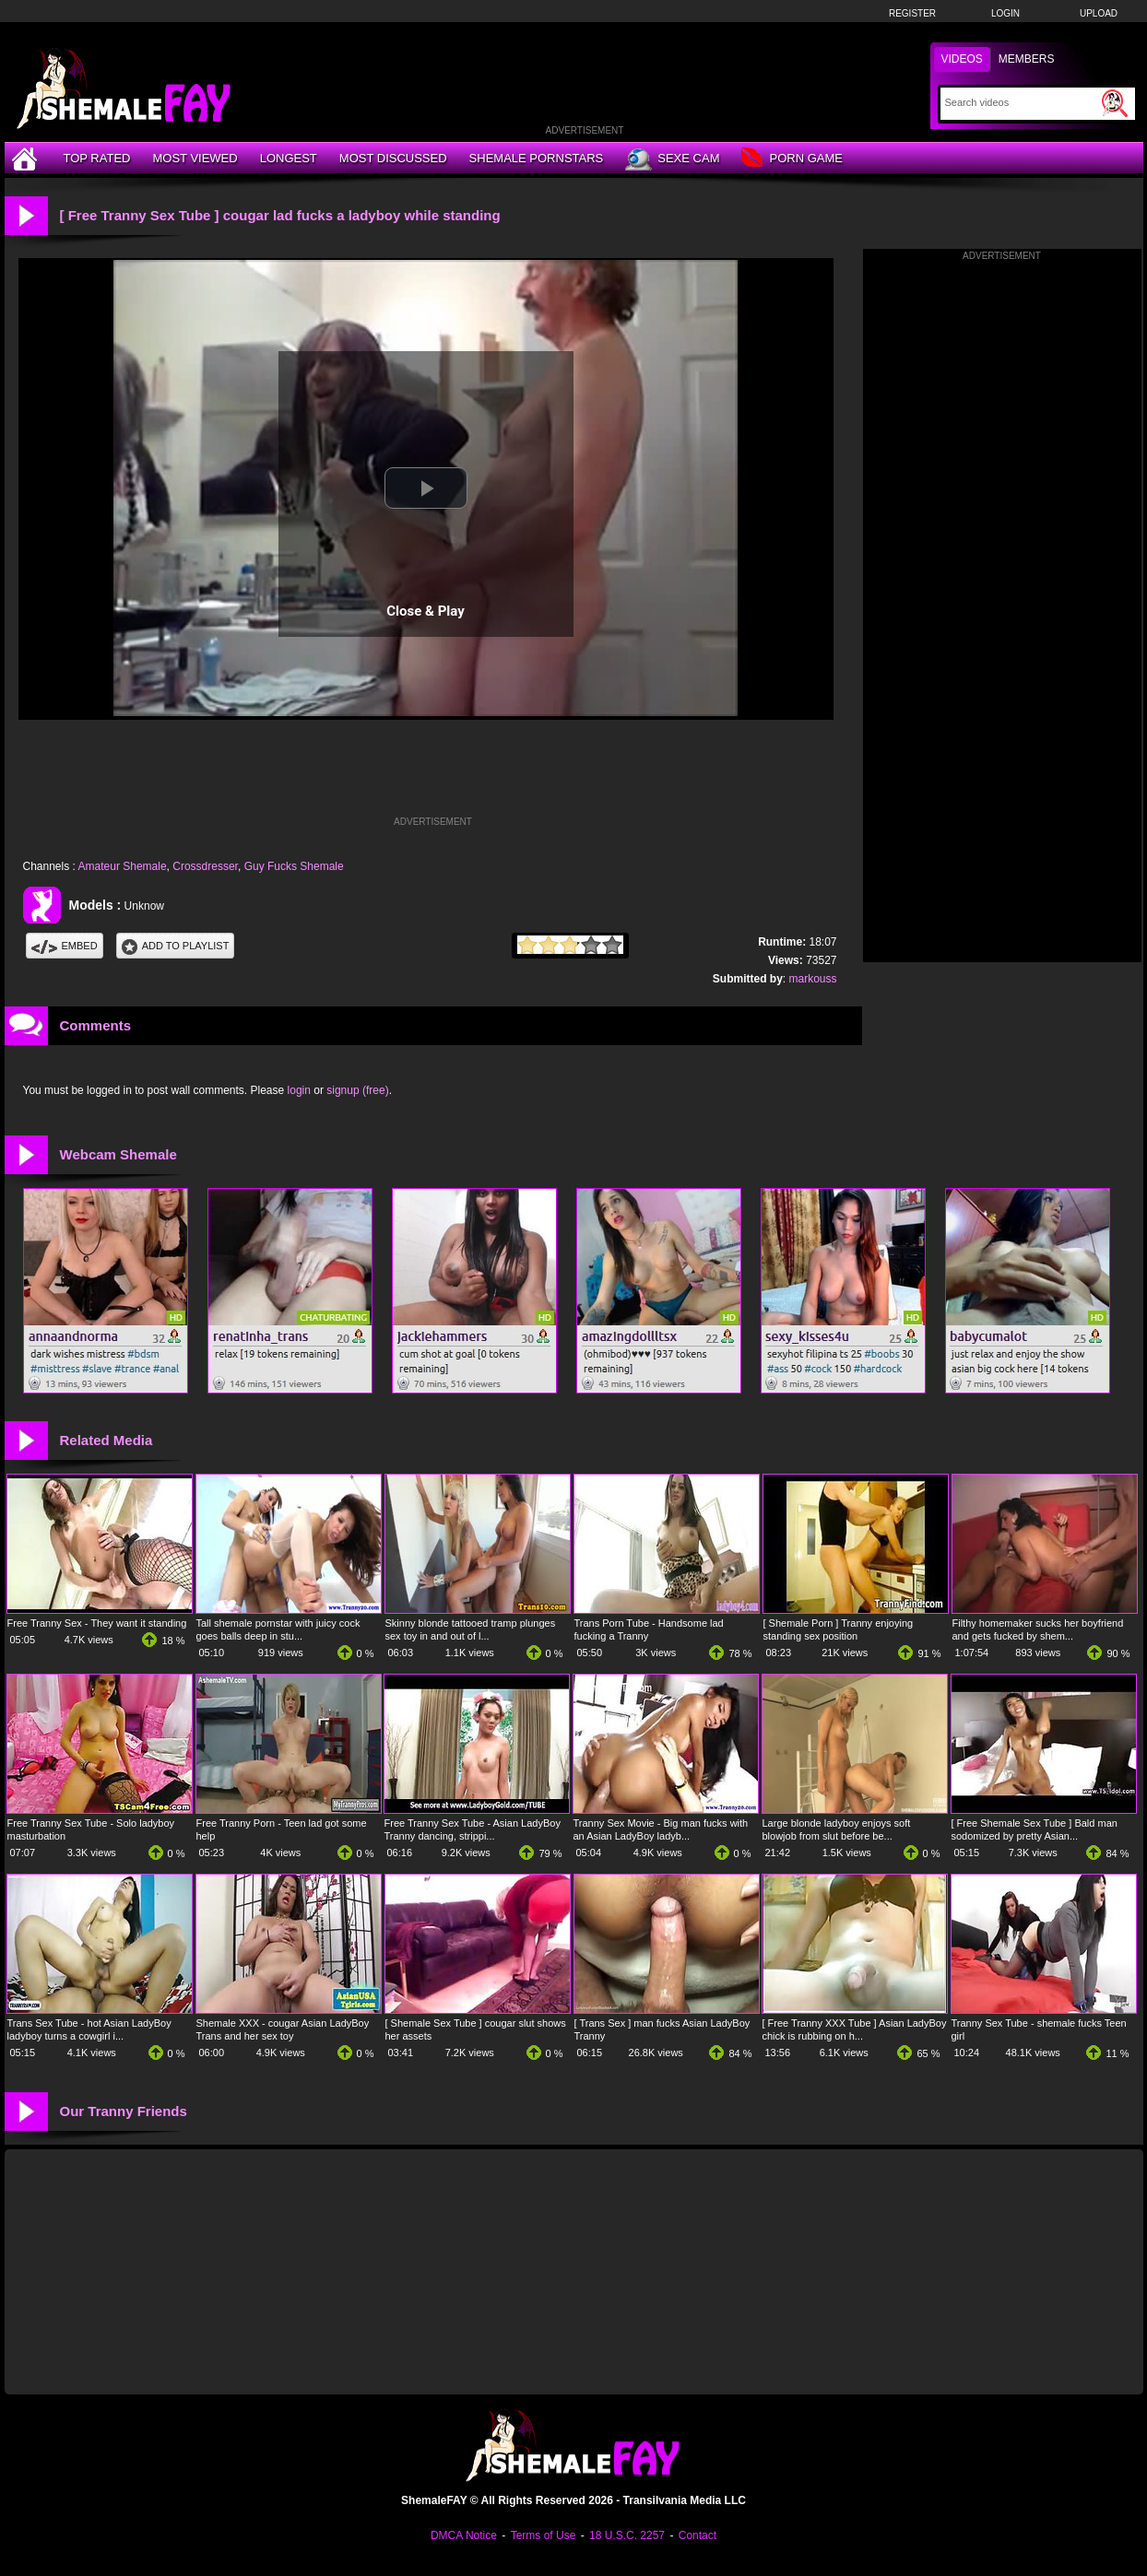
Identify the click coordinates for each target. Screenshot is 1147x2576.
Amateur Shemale (122, 866)
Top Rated (97, 158)
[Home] (27, 158)
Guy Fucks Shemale (294, 866)
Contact (697, 2535)
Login (1005, 13)
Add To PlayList (176, 945)
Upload (1098, 13)
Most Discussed (393, 158)
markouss (812, 978)
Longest (288, 158)
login (299, 1090)
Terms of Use (543, 2535)
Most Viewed (194, 158)
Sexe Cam (672, 159)
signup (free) (357, 1090)
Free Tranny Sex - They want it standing (97, 1623)
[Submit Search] (1115, 103)
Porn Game (791, 159)
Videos (962, 59)
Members (1027, 59)
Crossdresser (205, 866)
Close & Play (425, 611)
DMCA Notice (464, 2535)
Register (912, 13)
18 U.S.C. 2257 (627, 2535)
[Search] (1021, 102)
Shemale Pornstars (536, 158)
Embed (64, 945)
